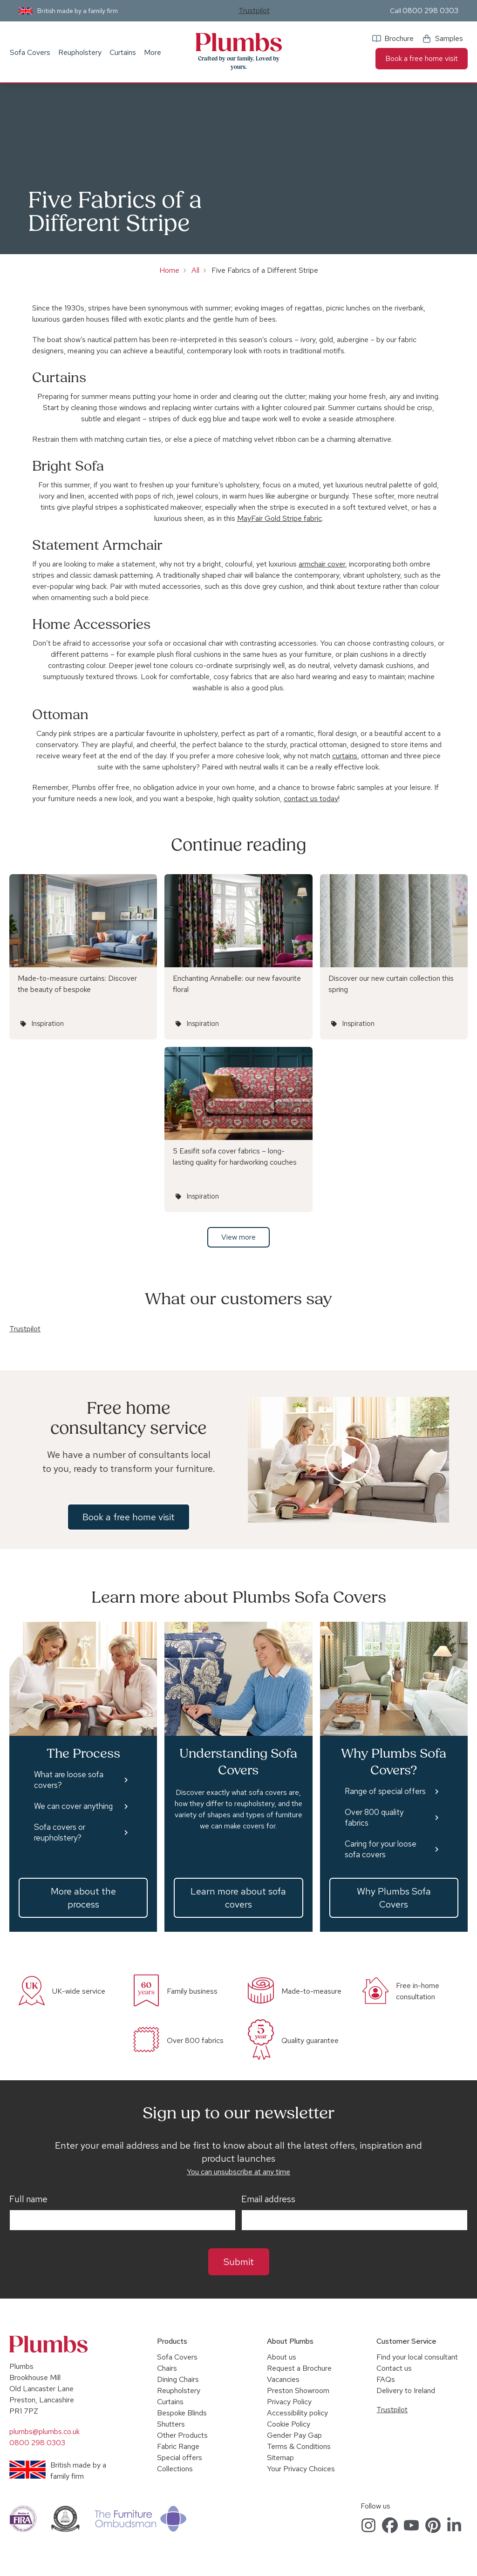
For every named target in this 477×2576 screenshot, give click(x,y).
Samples (449, 38)
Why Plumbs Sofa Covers (394, 1897)
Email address (268, 2199)
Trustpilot (254, 10)
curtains (344, 756)
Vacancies (283, 2379)
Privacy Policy (289, 2402)
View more (238, 1237)
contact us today (311, 798)
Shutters (171, 2424)
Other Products (182, 2435)
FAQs (385, 2379)
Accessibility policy (297, 2413)
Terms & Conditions (299, 2446)
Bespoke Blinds (182, 2413)
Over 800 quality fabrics (374, 1817)
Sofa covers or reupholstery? (59, 1832)
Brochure (399, 38)
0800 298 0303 (430, 10)
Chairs (167, 2368)
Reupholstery (80, 52)
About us (281, 2357)
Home (169, 270)
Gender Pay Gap (294, 2435)
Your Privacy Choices (301, 2469)
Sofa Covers (30, 52)
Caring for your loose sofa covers (380, 1849)
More (152, 52)
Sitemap (280, 2457)
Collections (175, 2469)
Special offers (179, 2457)
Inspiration (48, 1023)
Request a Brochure (299, 2368)
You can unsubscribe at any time (238, 2172)
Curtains (122, 52)
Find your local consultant (417, 2357)
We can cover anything (73, 1806)
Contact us (394, 2368)
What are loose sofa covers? (68, 1779)
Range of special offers (385, 1791)
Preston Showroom (298, 2390)
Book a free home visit (421, 58)
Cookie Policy (288, 2424)
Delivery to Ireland (405, 2390)
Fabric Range (178, 2446)
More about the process (83, 1897)
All (195, 270)
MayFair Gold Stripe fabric (279, 518)
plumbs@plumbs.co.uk (44, 2431)
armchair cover (322, 564)
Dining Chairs (178, 2379)
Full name (28, 2199)
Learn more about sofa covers (238, 1897)
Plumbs (238, 42)
